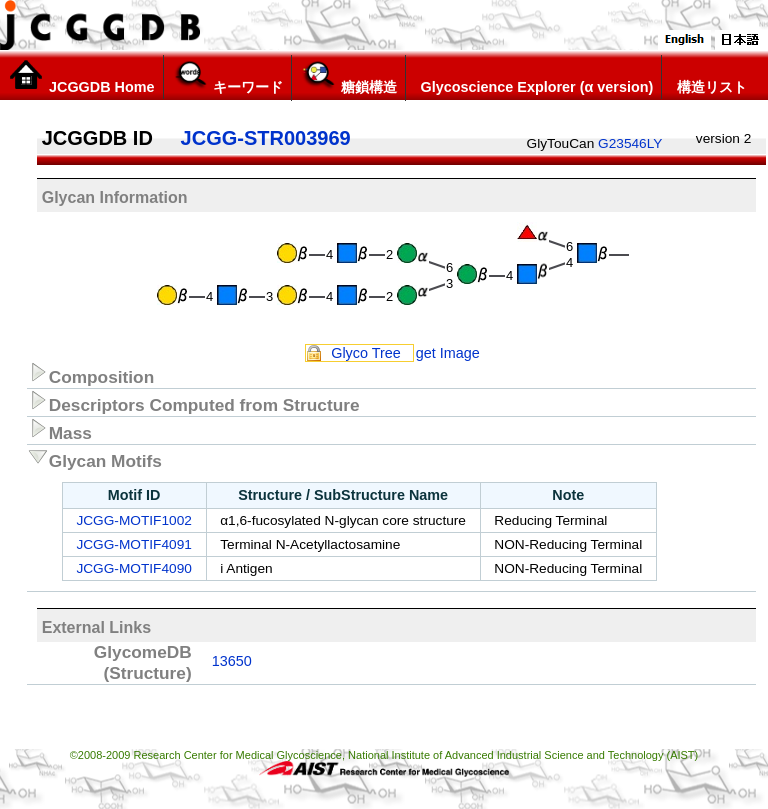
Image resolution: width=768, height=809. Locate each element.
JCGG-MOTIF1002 (133, 520)
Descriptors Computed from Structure (193, 402)
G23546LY (630, 143)
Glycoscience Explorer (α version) (534, 77)
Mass (59, 430)
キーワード (227, 77)
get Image (448, 353)
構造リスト (708, 77)
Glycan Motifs (94, 458)
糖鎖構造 (348, 77)
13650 (232, 661)
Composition (91, 374)
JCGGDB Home (81, 77)
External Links (96, 627)
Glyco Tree (366, 353)
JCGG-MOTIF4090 (133, 568)
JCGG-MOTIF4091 (133, 544)
